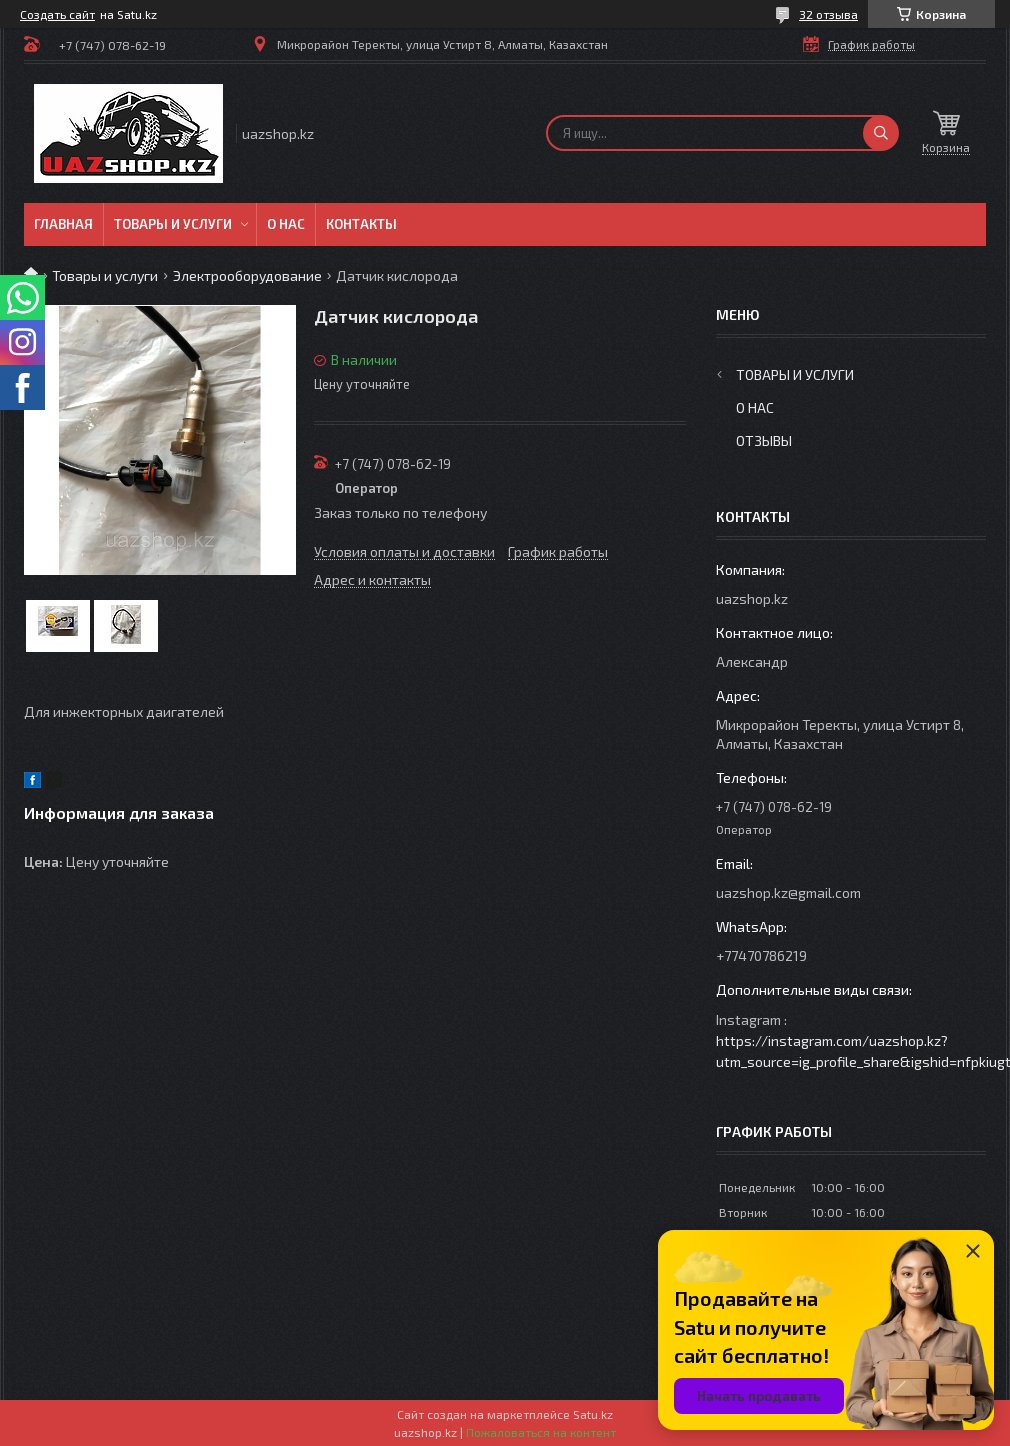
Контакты (361, 224)
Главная (63, 224)
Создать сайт (57, 14)
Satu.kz (593, 1414)
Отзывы (764, 440)
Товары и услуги (173, 224)
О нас (286, 224)
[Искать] (881, 133)
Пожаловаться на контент (541, 1432)
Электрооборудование (247, 275)
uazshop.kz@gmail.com (788, 892)
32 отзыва (828, 14)
